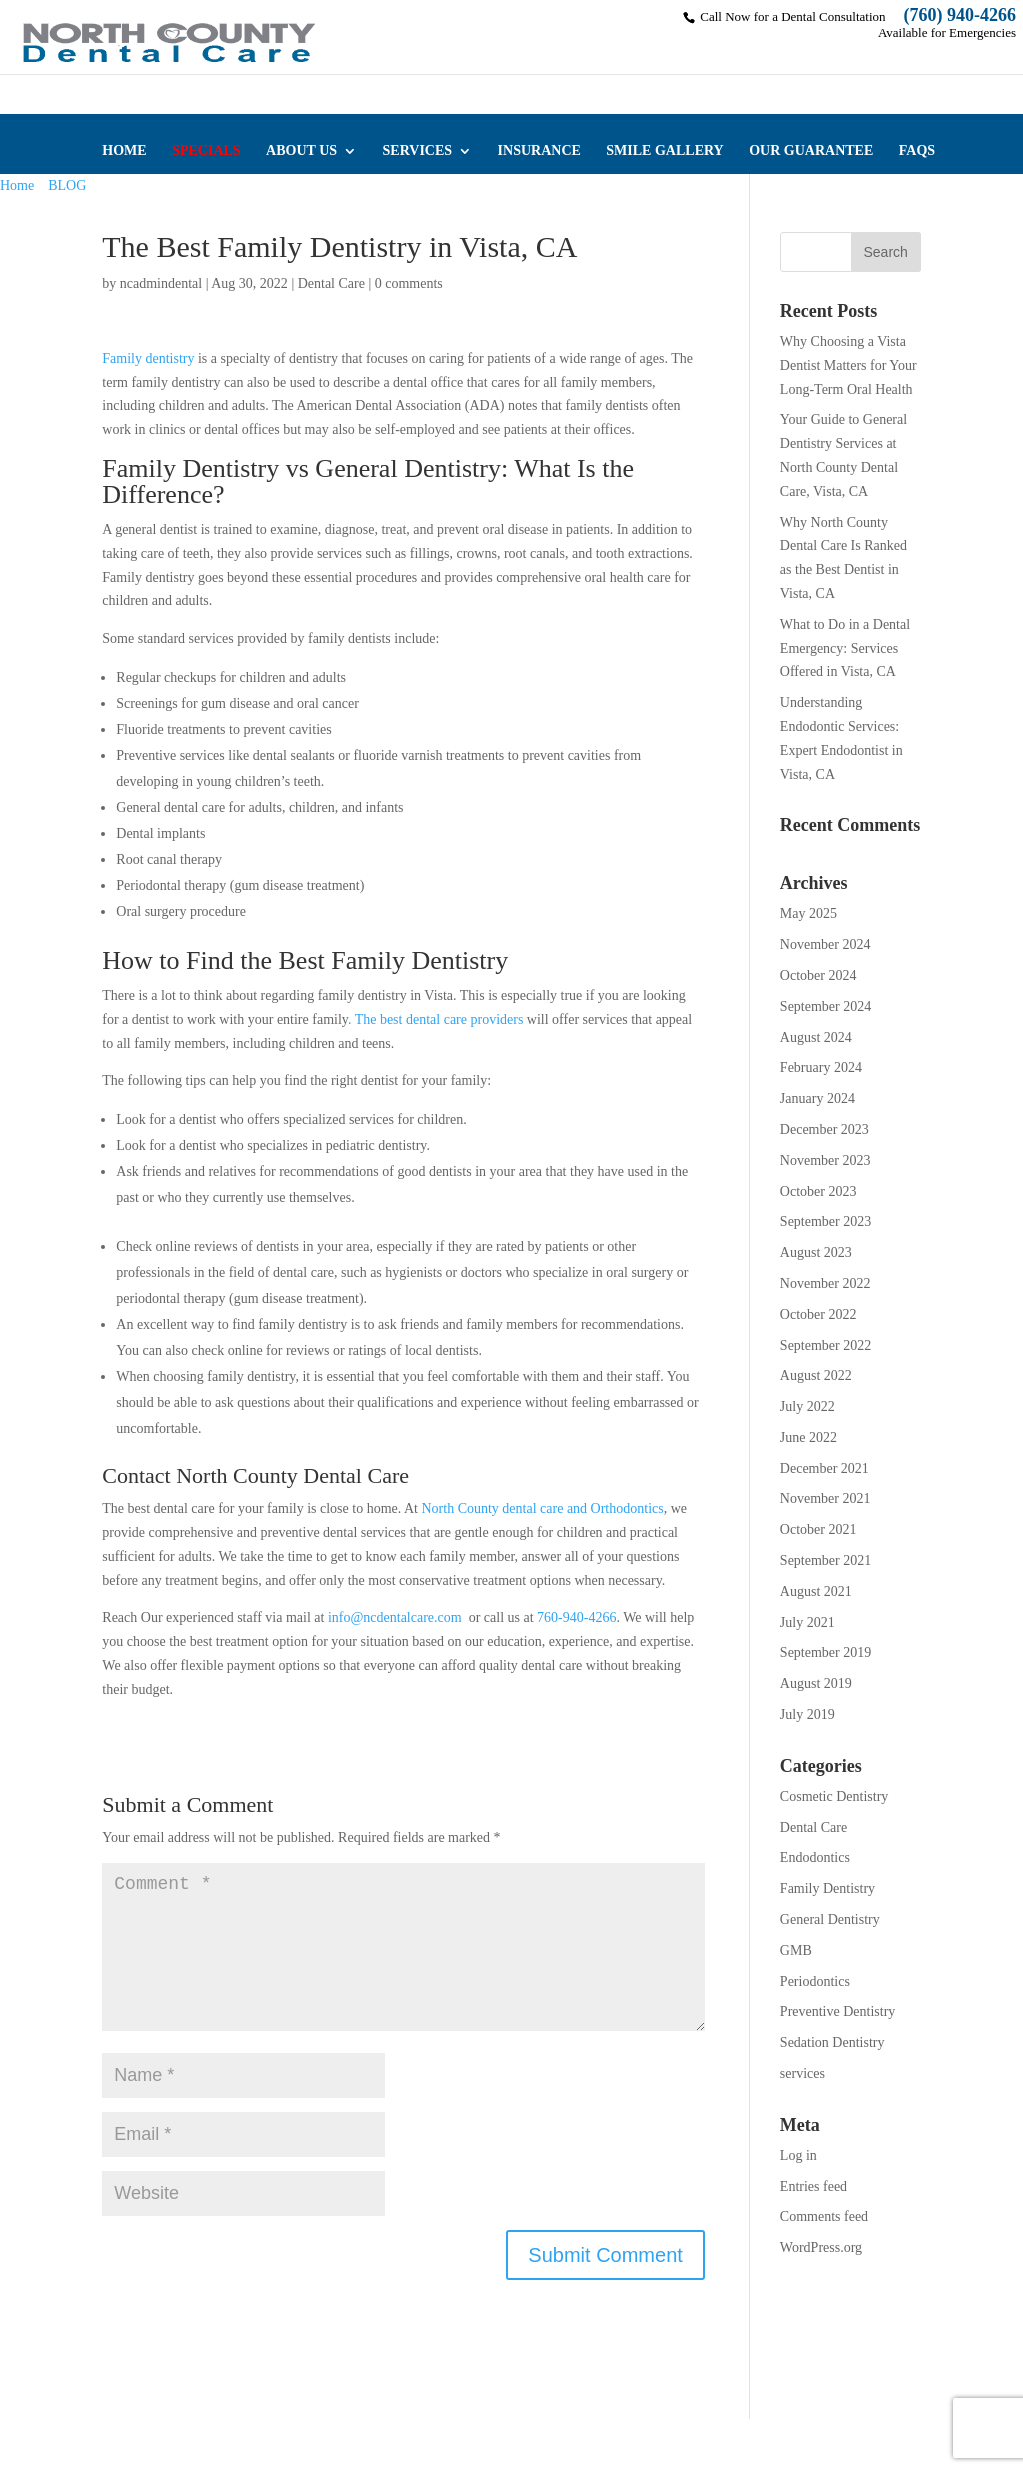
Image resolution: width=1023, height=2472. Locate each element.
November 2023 (825, 1160)
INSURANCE (539, 151)
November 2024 (825, 944)
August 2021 (816, 1591)
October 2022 (818, 1314)
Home (17, 185)
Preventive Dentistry (837, 2011)
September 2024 (825, 1006)
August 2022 (816, 1375)
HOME (124, 151)
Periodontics (815, 1981)
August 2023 (816, 1252)
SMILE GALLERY (664, 151)
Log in (798, 2155)
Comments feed (824, 2216)
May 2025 (808, 913)
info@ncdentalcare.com (395, 1617)
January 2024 (817, 1098)
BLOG (67, 185)
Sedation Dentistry (832, 2042)
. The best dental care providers (435, 1019)
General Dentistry (830, 1919)
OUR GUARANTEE (811, 151)
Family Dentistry (827, 1888)
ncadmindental (161, 283)
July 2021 (807, 1622)
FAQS (917, 151)
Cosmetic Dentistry (834, 1796)
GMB (796, 1950)
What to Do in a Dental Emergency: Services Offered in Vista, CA (845, 648)
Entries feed (813, 2186)
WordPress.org (821, 2247)
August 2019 (816, 1683)
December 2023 (824, 1129)
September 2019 (825, 1652)
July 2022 (807, 1406)
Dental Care (331, 283)
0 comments (409, 283)
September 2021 (825, 1560)
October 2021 (818, 1529)
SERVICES (418, 151)
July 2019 (807, 1714)
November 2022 (825, 1283)
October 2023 (818, 1191)
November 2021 (825, 1498)
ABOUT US (301, 151)
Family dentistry (148, 358)
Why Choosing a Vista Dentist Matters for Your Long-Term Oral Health (848, 365)
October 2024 (818, 975)
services (802, 2073)
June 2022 (808, 1437)
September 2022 (825, 1345)
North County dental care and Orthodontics (542, 1508)
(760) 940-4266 (960, 15)
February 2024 (821, 1067)
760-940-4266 (575, 1617)
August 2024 (816, 1037)
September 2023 (825, 1221)
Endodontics (815, 1857)
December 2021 (824, 1468)
